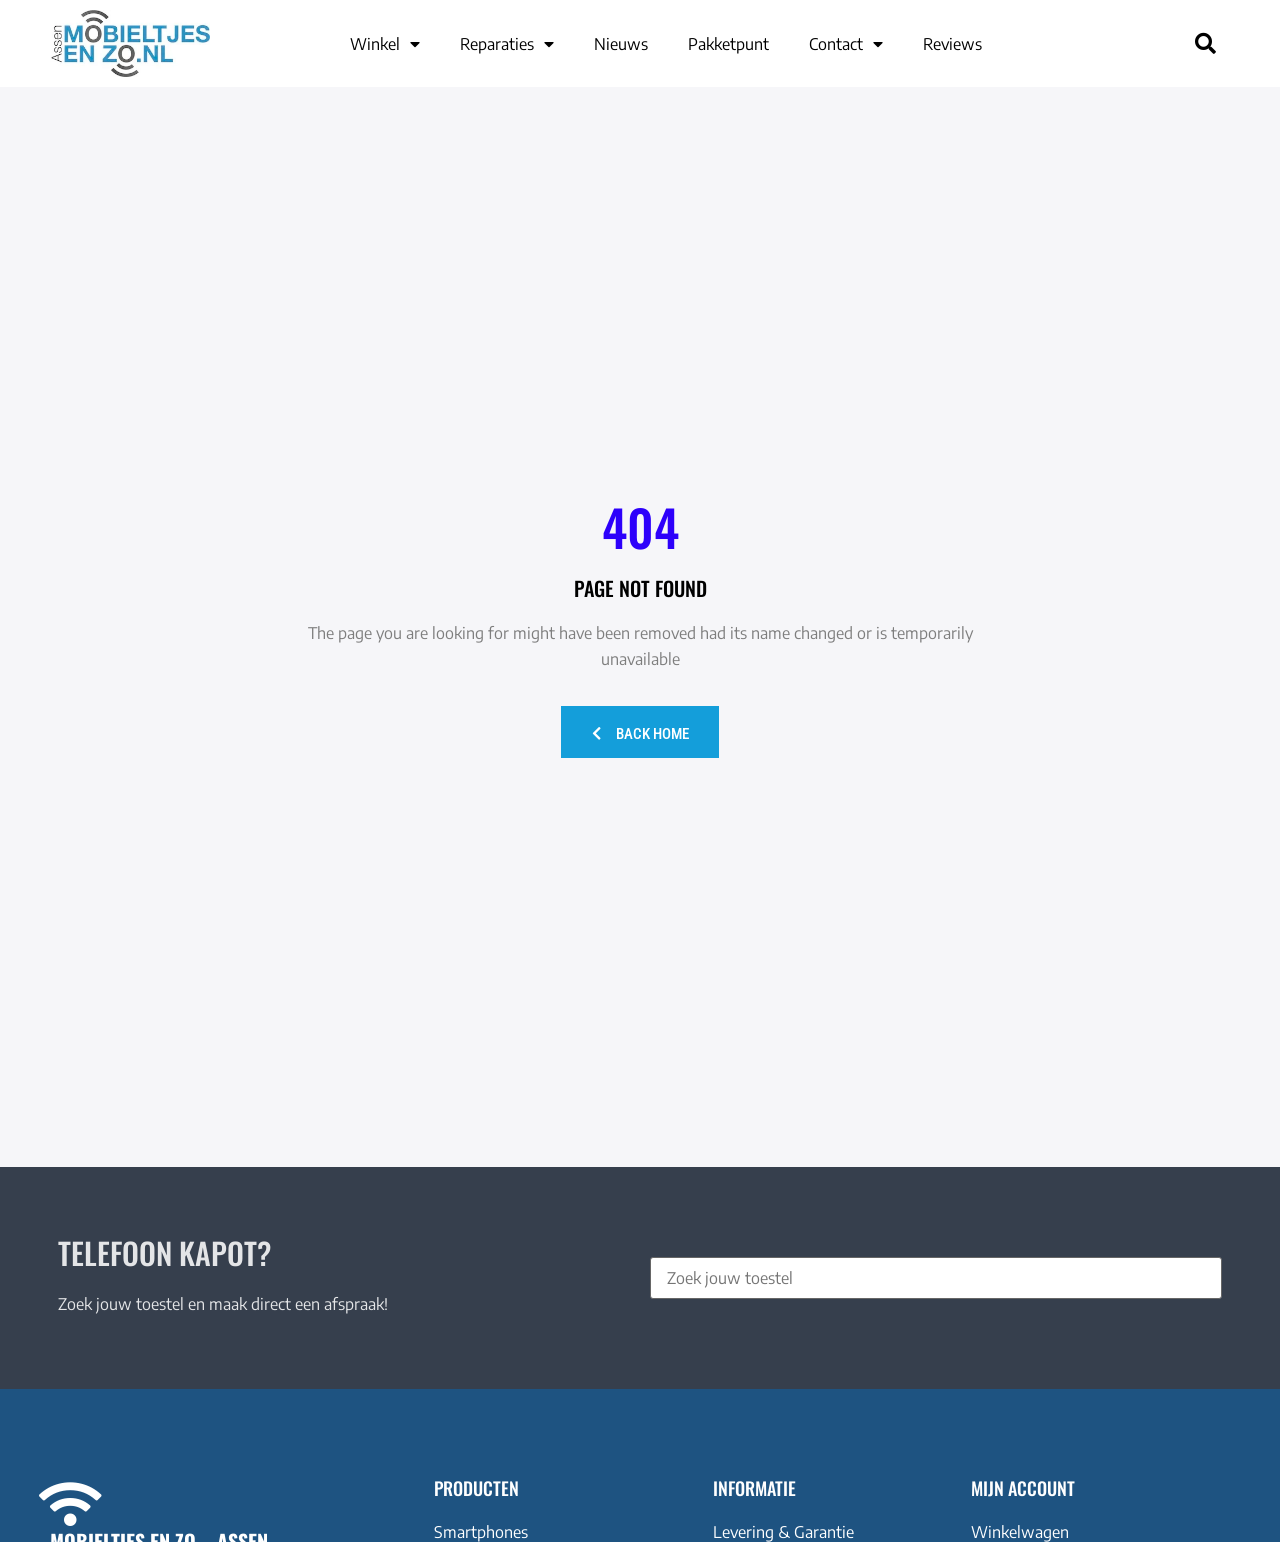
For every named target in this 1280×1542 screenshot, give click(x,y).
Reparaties (507, 44)
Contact (846, 44)
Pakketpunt (728, 44)
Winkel (385, 44)
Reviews (952, 44)
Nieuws (621, 44)
